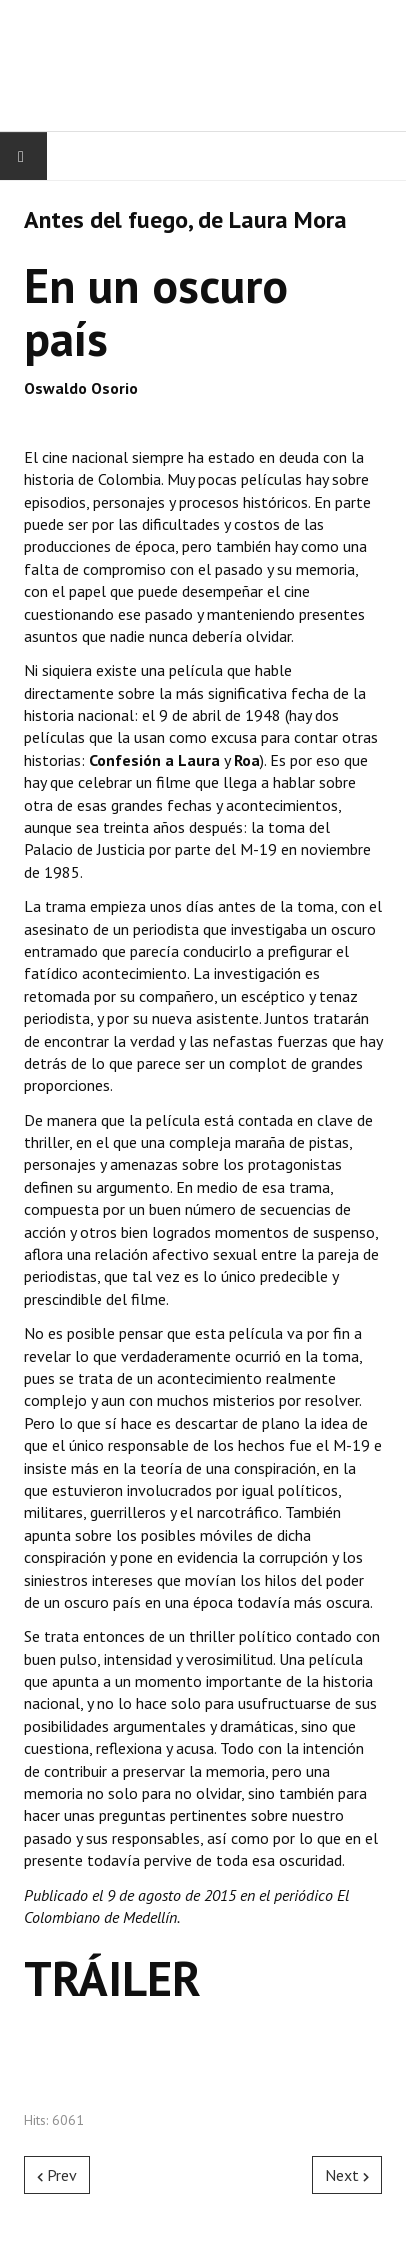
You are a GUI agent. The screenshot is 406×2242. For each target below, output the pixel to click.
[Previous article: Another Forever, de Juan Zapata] (57, 2175)
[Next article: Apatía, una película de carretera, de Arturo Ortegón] (347, 2175)
